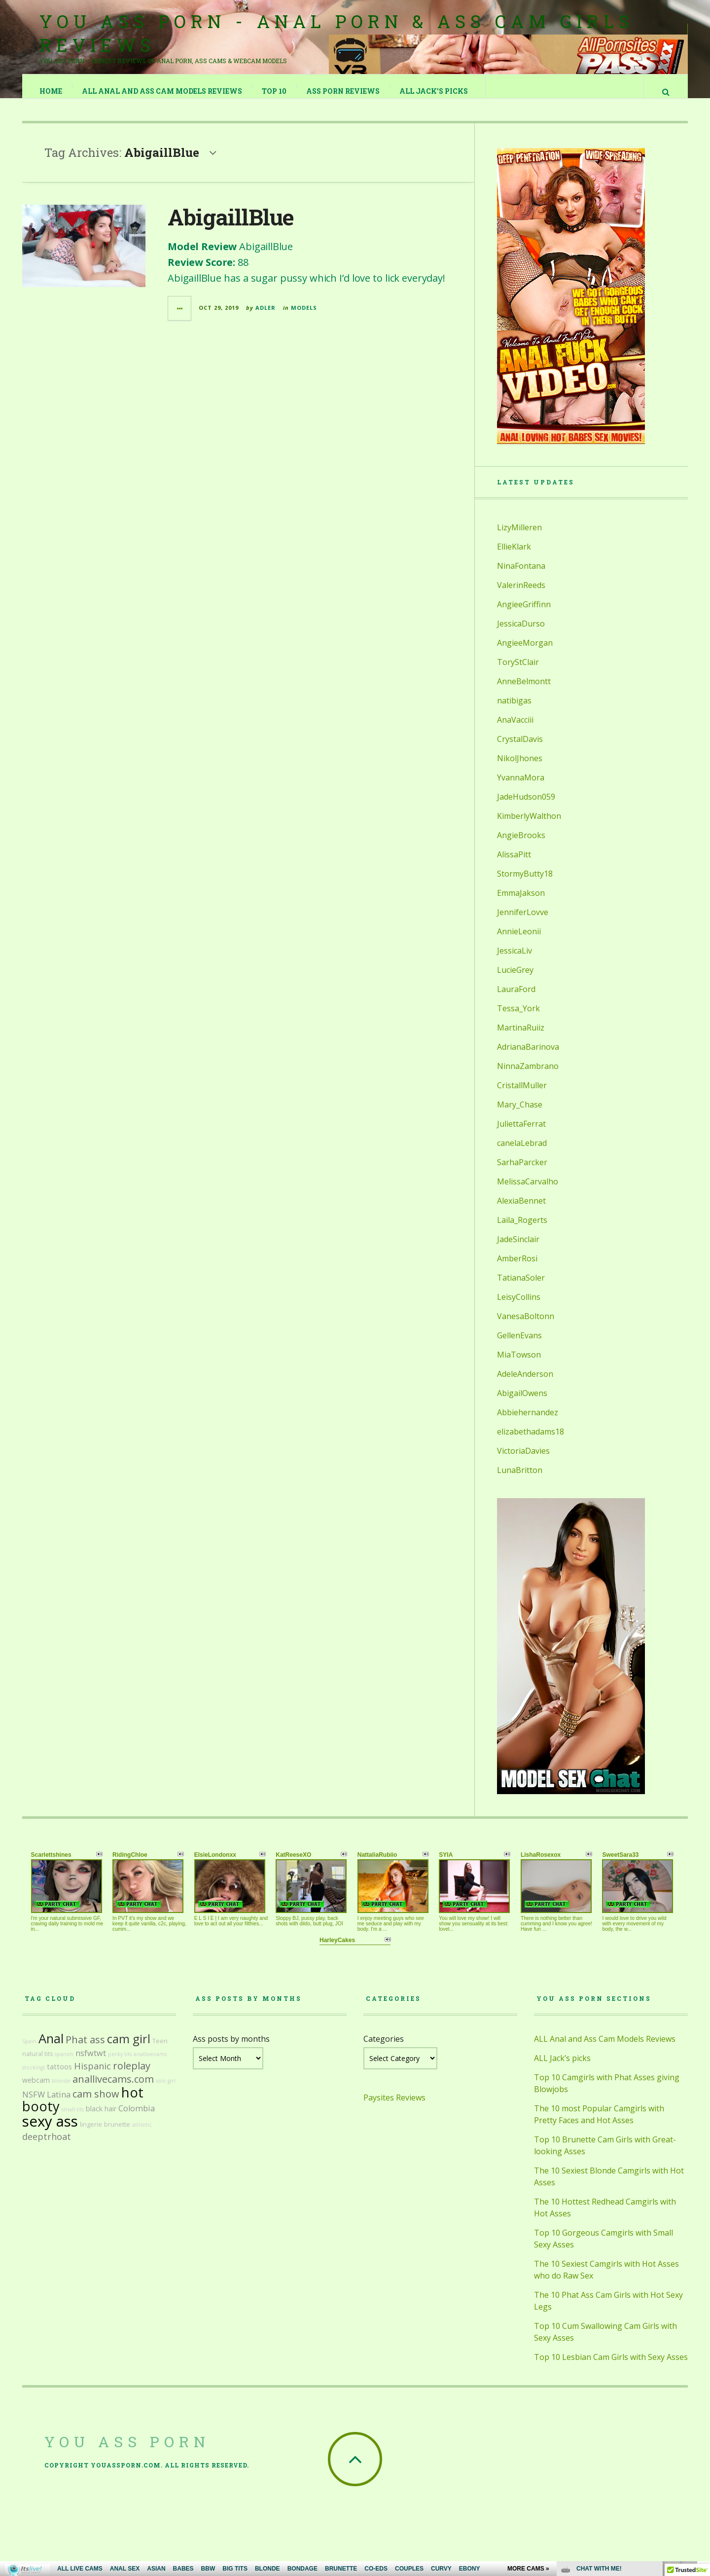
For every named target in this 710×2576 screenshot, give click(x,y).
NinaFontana (521, 575)
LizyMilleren (519, 537)
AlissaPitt (514, 864)
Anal (51, 2048)
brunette (117, 2134)
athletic (142, 2134)
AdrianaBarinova (528, 1056)
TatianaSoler (521, 1287)
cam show (95, 2103)
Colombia (136, 2118)
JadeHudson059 (526, 806)
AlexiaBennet (521, 1210)
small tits (73, 2119)
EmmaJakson (521, 902)
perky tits (120, 2064)
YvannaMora (520, 787)
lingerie (91, 2134)
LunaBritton (519, 1479)
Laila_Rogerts (522, 1229)
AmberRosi (517, 1268)
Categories (383, 2048)
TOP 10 (274, 91)
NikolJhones (519, 768)
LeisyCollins (518, 1306)
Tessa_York (518, 1018)
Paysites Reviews (394, 2107)
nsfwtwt (90, 2063)
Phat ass (85, 2049)
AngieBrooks (521, 845)
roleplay (131, 2075)
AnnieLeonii (519, 941)
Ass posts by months (231, 2048)
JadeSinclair (518, 1249)
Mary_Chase (519, 1114)
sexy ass (50, 2131)
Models (304, 317)
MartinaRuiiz (520, 1037)
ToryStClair (518, 671)
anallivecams (150, 2064)
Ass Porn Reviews (343, 91)
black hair (101, 2118)
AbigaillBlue (231, 226)
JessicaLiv (514, 960)
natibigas (514, 710)
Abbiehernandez (527, 1422)
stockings (33, 2077)
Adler (265, 317)
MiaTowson (519, 1364)
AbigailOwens (522, 1403)
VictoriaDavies (523, 1460)
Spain (29, 2051)
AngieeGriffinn (524, 614)
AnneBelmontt (524, 691)
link (701, 2422)
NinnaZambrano (528, 1075)
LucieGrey (515, 979)
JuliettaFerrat (521, 1133)
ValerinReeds (521, 594)
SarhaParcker (522, 1172)
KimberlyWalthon (529, 825)
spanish (64, 2064)
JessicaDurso (521, 633)
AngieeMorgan (525, 652)
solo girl (166, 2090)
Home (51, 91)
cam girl (128, 2049)
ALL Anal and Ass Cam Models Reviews (162, 91)
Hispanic (92, 2076)
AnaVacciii (515, 729)
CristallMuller (522, 1095)
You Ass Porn (127, 2451)
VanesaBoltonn (525, 1326)
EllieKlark (514, 556)
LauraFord (516, 999)
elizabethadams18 (530, 1441)
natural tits (37, 2064)
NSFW (33, 2104)
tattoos (59, 2076)
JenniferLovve (522, 922)
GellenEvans (519, 1345)
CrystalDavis (520, 748)
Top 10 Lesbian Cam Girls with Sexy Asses (611, 2366)
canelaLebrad (522, 1152)
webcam (36, 2090)
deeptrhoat (46, 2146)
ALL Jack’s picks (434, 91)
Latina (59, 2104)
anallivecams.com (113, 2089)
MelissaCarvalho (527, 1191)
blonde (61, 2090)
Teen (160, 2051)
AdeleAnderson (525, 1383)
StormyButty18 (525, 883)
